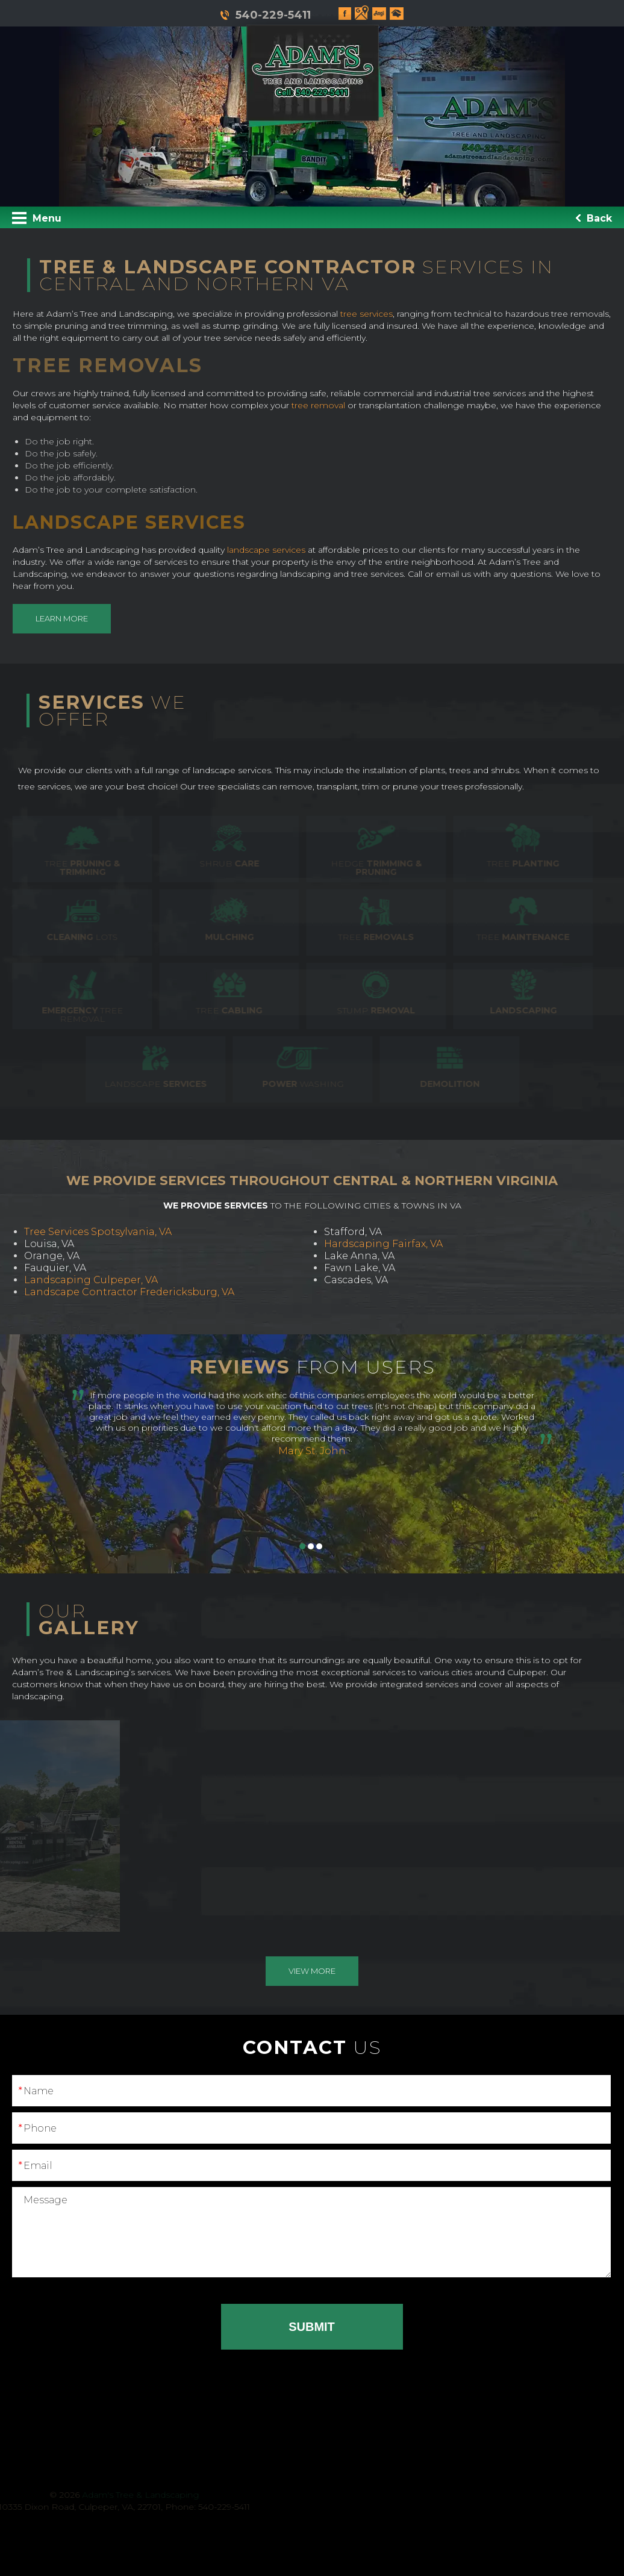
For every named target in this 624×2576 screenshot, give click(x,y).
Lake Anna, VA (359, 1256)
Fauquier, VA (55, 1268)
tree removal (325, 405)
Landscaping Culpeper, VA (91, 1280)
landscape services (273, 549)
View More (312, 1971)
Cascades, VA (356, 1280)
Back (594, 218)
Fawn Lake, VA (359, 1268)
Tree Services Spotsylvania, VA (98, 1231)
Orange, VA (52, 1256)
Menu (36, 218)
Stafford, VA (353, 1231)
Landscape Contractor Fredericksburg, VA (129, 1292)
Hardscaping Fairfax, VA (383, 1243)
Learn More (68, 618)
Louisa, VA (49, 1243)
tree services (373, 313)
